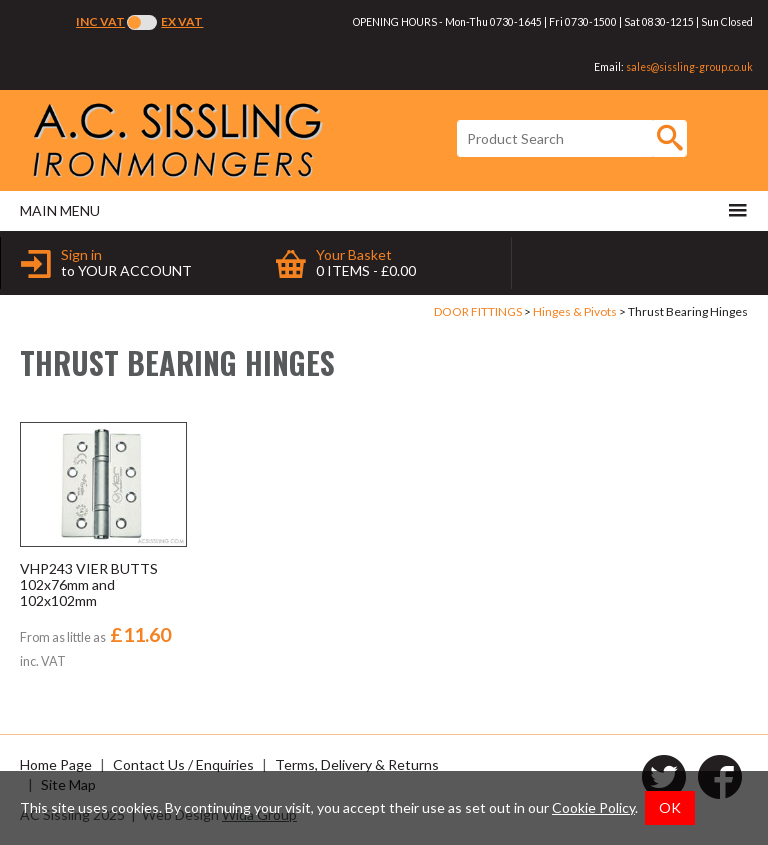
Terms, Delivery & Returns (357, 764)
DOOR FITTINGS (478, 311)
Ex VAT (182, 21)
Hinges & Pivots (575, 311)
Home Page (56, 764)
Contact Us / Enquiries (183, 764)
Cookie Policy (593, 807)
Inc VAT (100, 21)
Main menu (384, 210)
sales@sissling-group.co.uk (689, 67)
